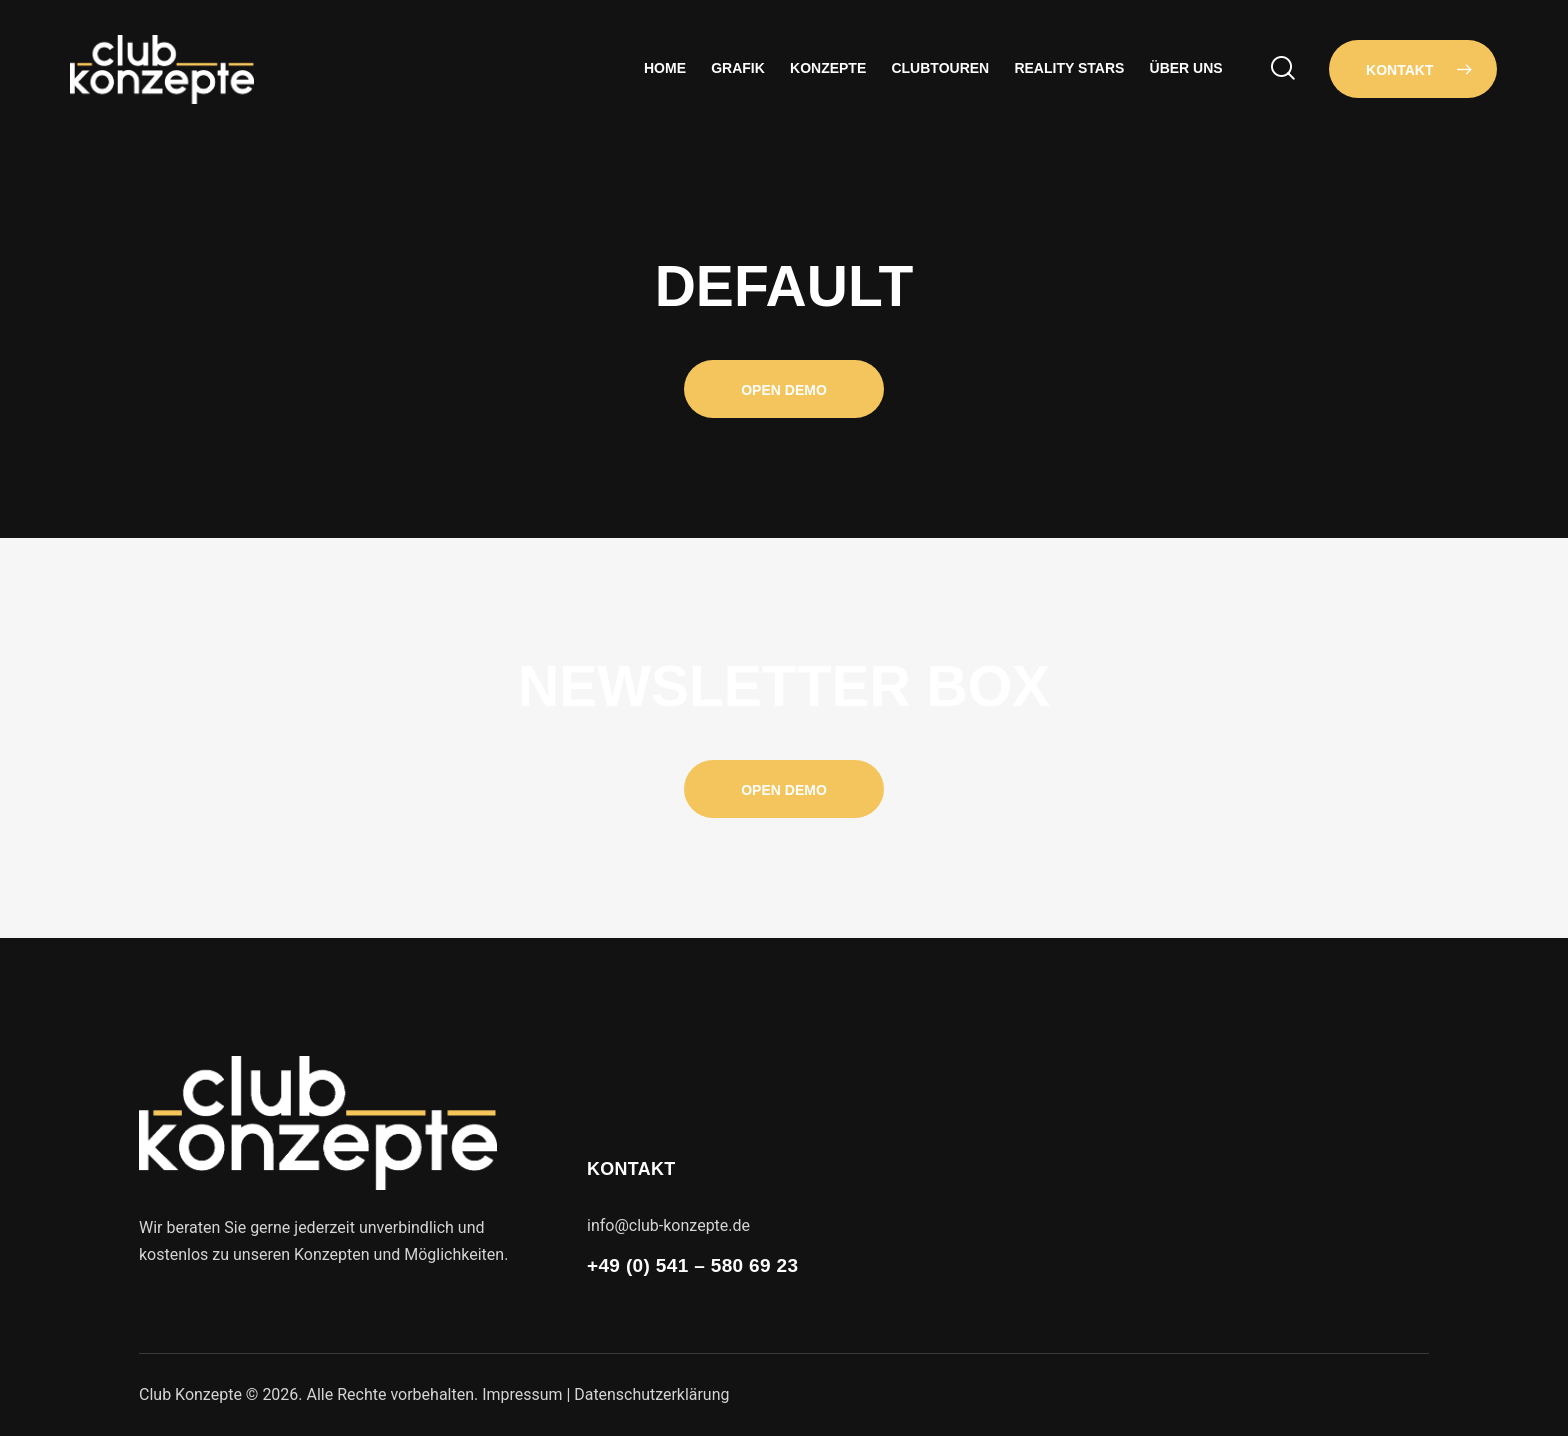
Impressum (522, 1394)
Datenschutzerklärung (653, 1394)
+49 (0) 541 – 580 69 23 (692, 1265)
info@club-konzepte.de (668, 1225)
